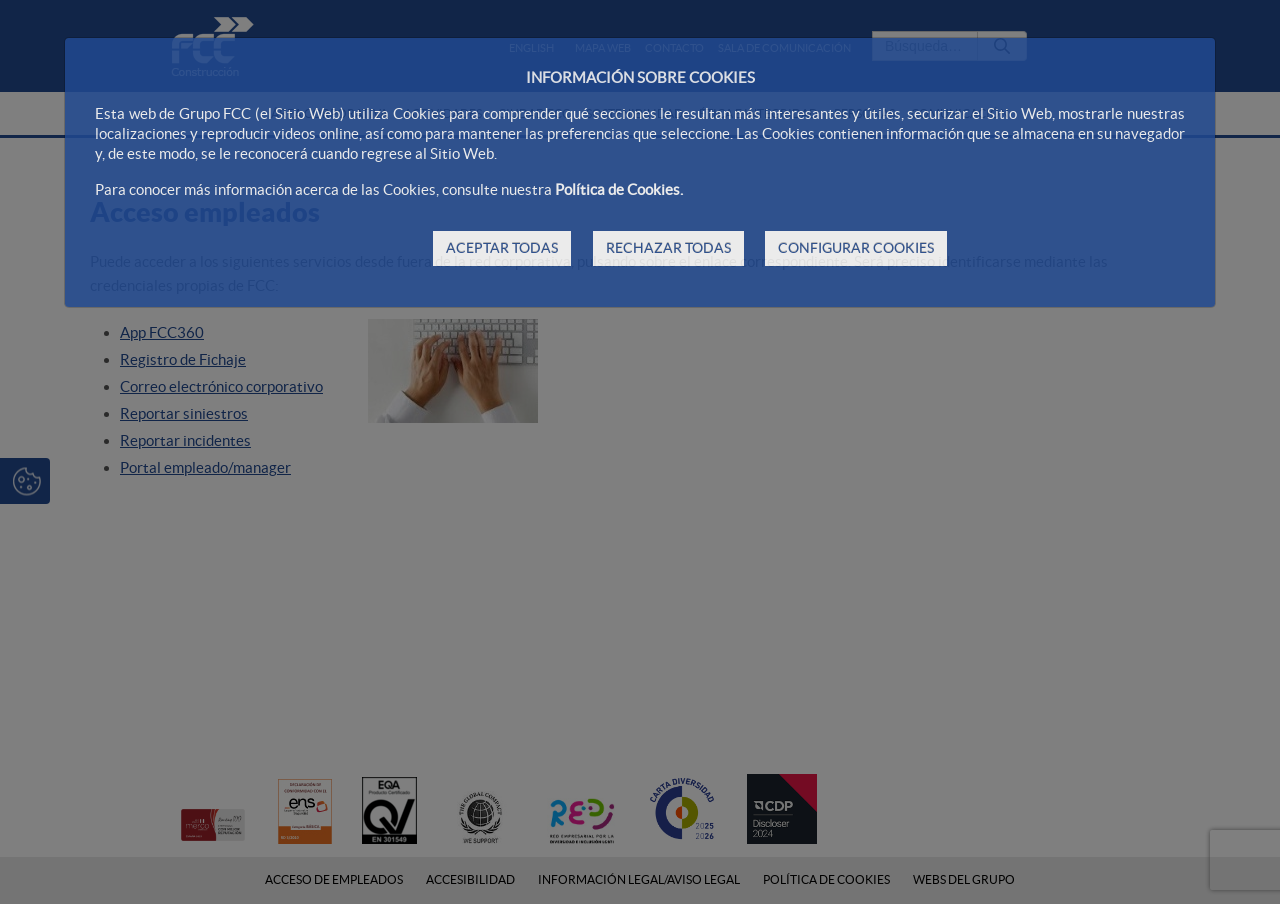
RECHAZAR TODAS (668, 248)
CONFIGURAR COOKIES (856, 248)
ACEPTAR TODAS (502, 248)
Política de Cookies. (619, 189)
